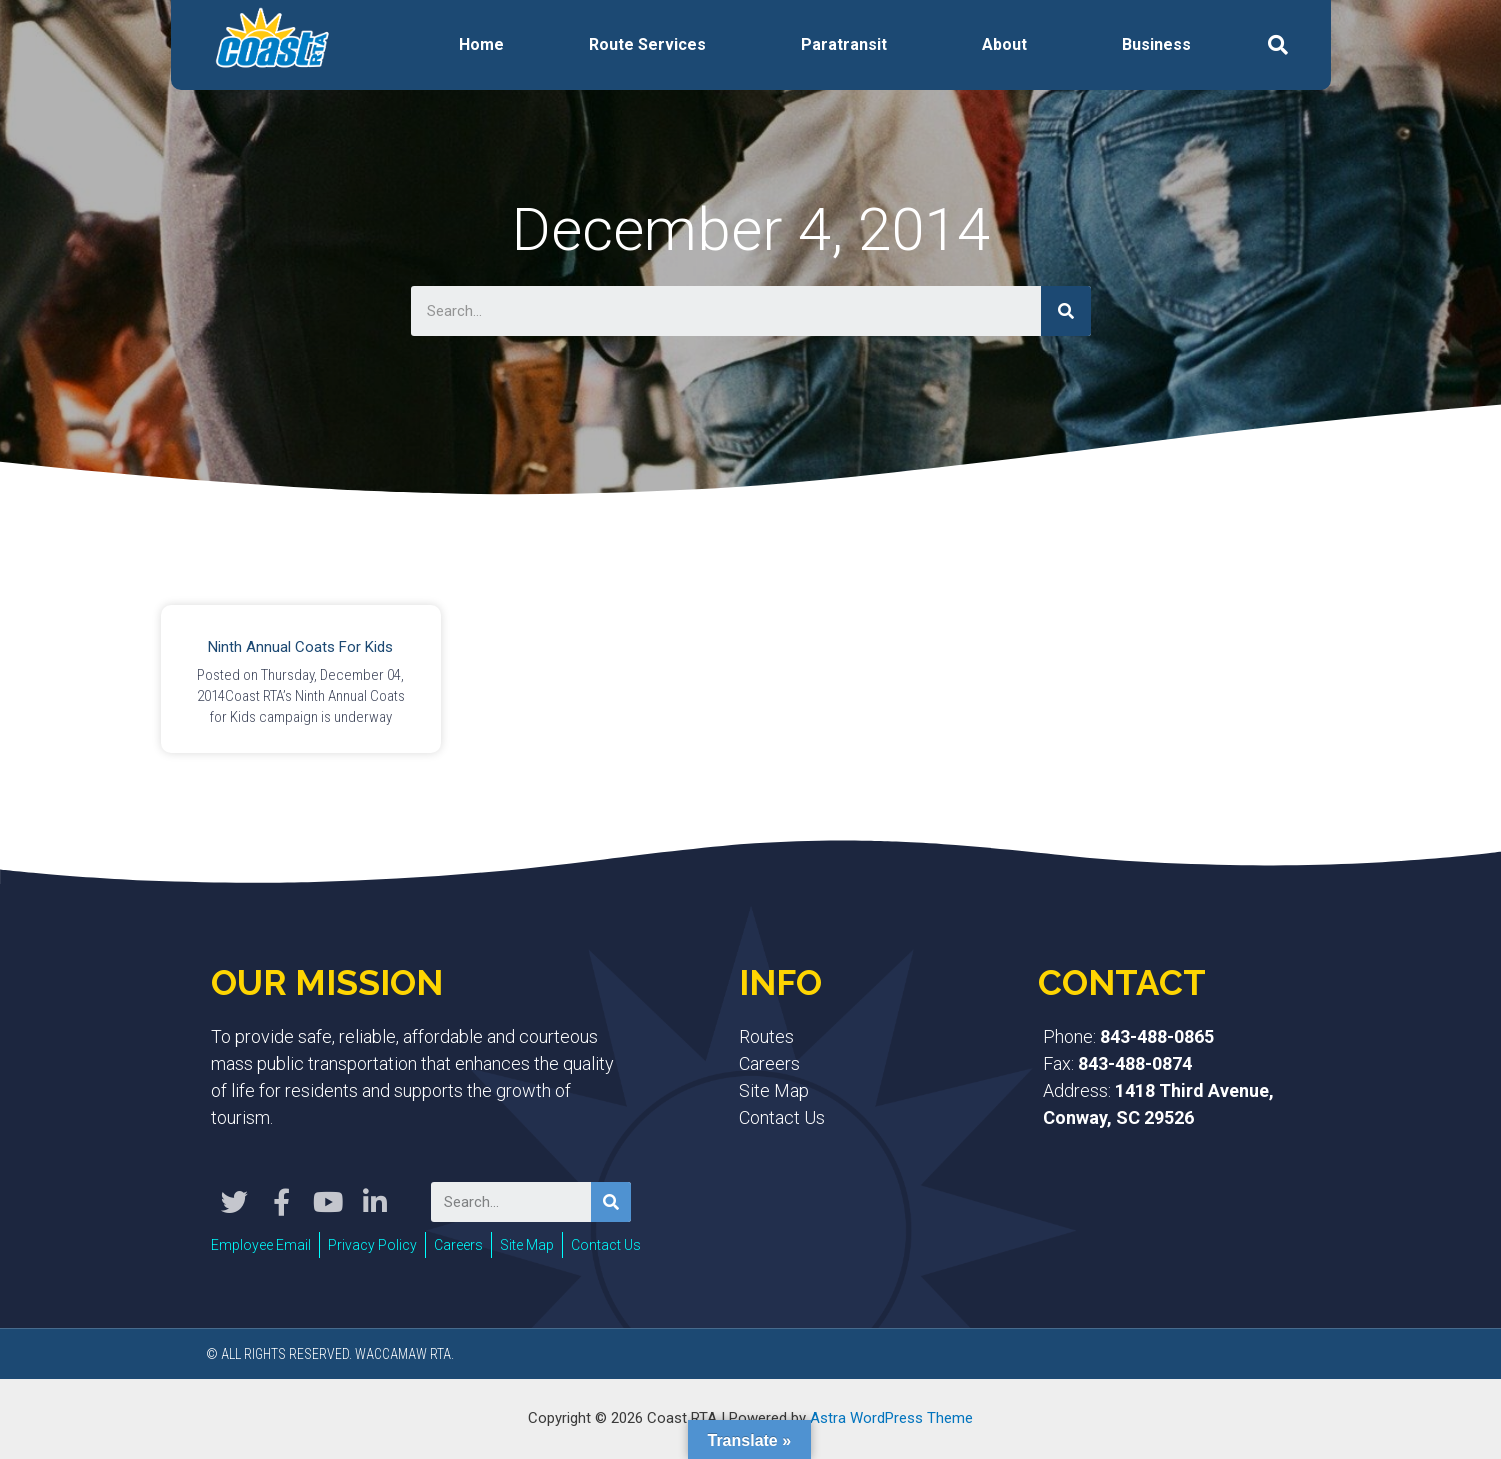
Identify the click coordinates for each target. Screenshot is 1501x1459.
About (1004, 44)
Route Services (647, 44)
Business (1156, 44)
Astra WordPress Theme (891, 1418)
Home (481, 44)
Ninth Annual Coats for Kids (300, 647)
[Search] (1066, 311)
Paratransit (844, 44)
